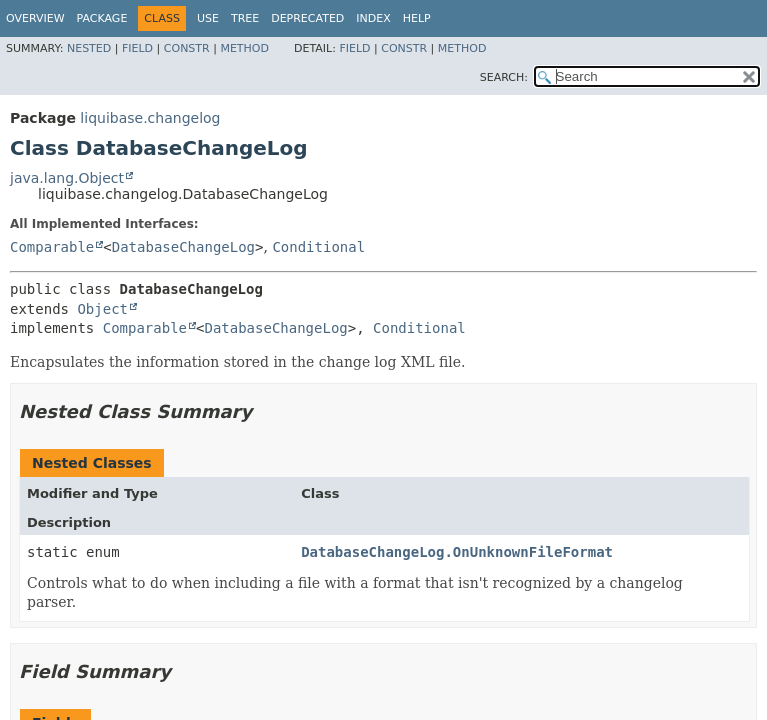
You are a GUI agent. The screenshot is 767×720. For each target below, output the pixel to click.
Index (373, 18)
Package (102, 18)
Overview (35, 18)
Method (244, 48)
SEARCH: (504, 77)
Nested (89, 48)
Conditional (318, 247)
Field (137, 48)
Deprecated (307, 18)
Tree (245, 18)
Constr (187, 48)
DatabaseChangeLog (183, 247)
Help (417, 18)
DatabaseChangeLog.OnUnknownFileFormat (457, 552)
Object (102, 309)
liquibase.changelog (150, 118)
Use (208, 18)
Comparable (52, 247)
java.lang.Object (67, 178)
